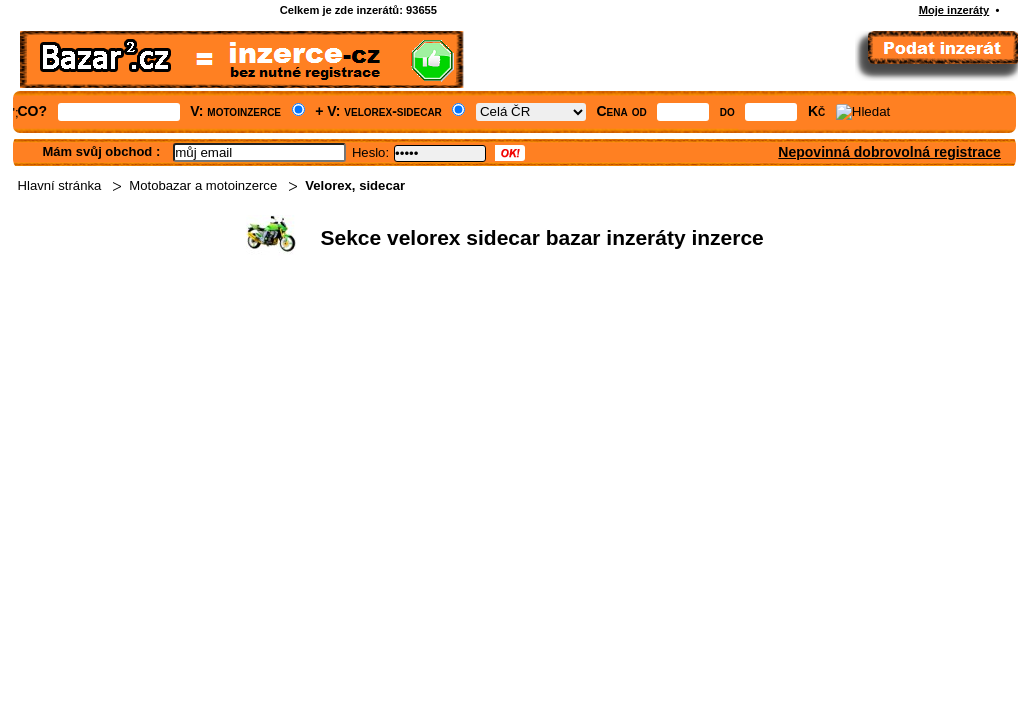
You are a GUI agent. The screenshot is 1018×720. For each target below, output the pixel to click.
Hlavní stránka (60, 185)
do (727, 111)
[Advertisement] (476, 416)
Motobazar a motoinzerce (203, 185)
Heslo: (370, 152)
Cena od (622, 111)
